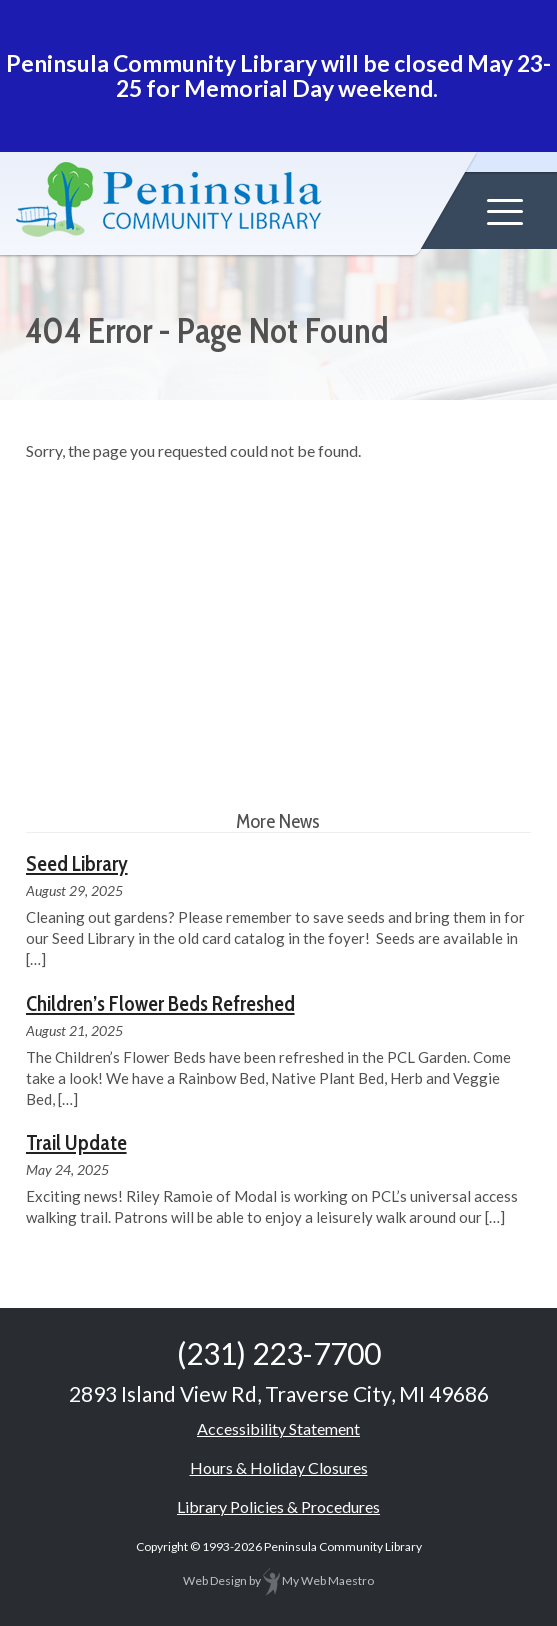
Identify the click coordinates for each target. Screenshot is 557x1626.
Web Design (215, 1580)
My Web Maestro (318, 1580)
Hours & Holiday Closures (279, 1467)
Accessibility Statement (278, 1428)
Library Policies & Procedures (278, 1506)
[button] (505, 212)
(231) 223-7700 (279, 1353)
